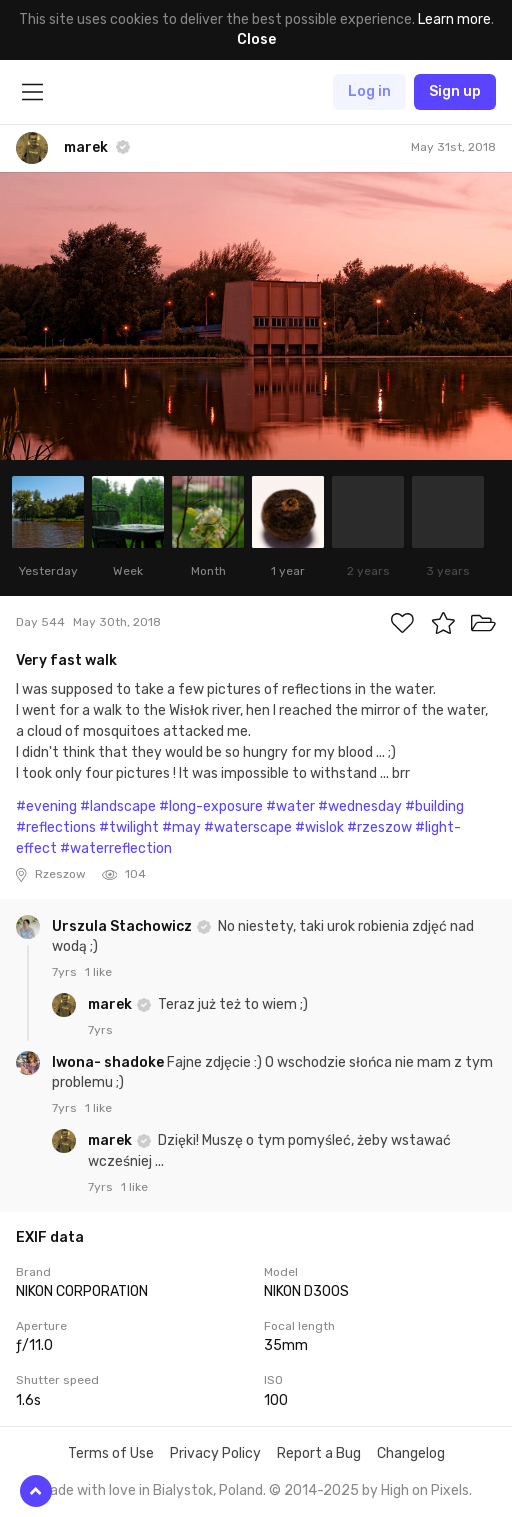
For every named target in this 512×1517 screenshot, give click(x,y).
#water (290, 806)
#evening (46, 806)
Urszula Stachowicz (123, 926)
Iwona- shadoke (109, 1062)
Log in (369, 91)
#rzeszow (379, 827)
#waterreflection (116, 848)
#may (181, 827)
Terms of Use (111, 1453)
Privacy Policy (215, 1453)
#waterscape (248, 827)
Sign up (455, 91)
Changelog (411, 1453)
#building (434, 806)
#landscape (118, 806)
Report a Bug (319, 1453)
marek (111, 1004)
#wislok (319, 827)
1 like (98, 972)
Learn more (454, 19)
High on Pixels (425, 1490)
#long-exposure (211, 806)
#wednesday (360, 806)
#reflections (56, 827)
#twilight (129, 827)
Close (256, 39)
